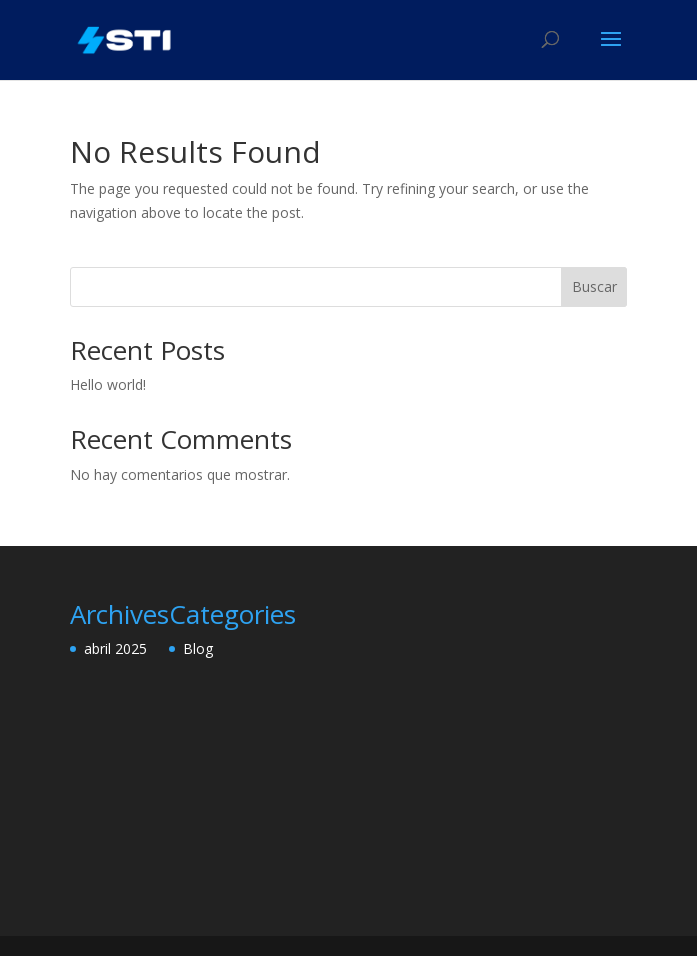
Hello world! (108, 384)
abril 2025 (115, 648)
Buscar (594, 286)
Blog (198, 648)
